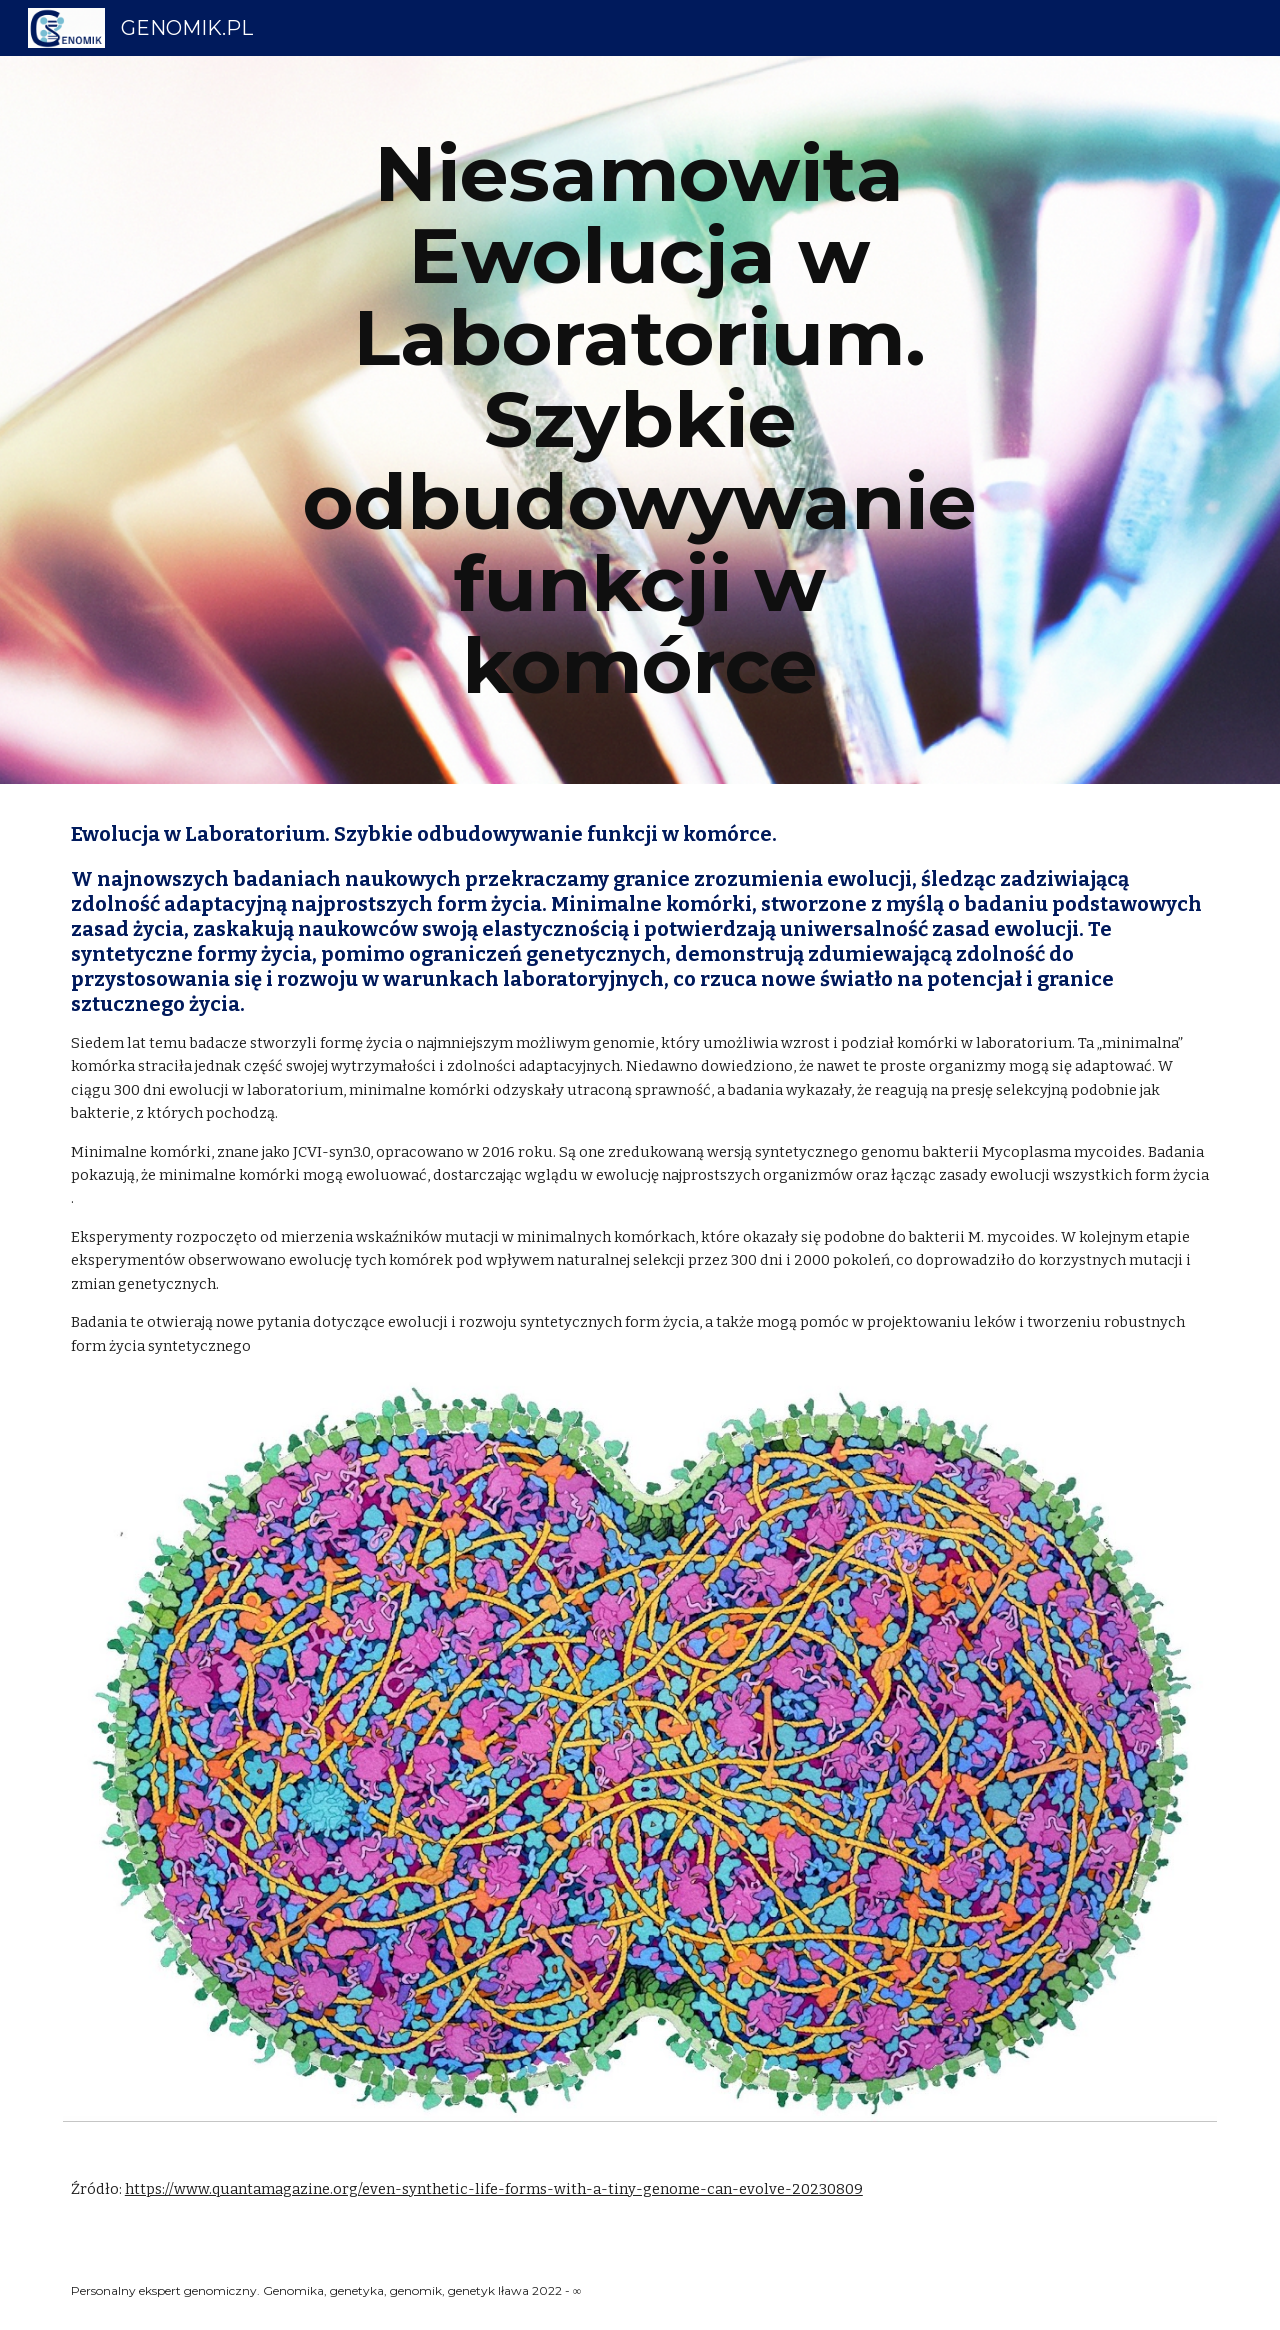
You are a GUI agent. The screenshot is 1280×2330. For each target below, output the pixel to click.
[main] (640, 420)
